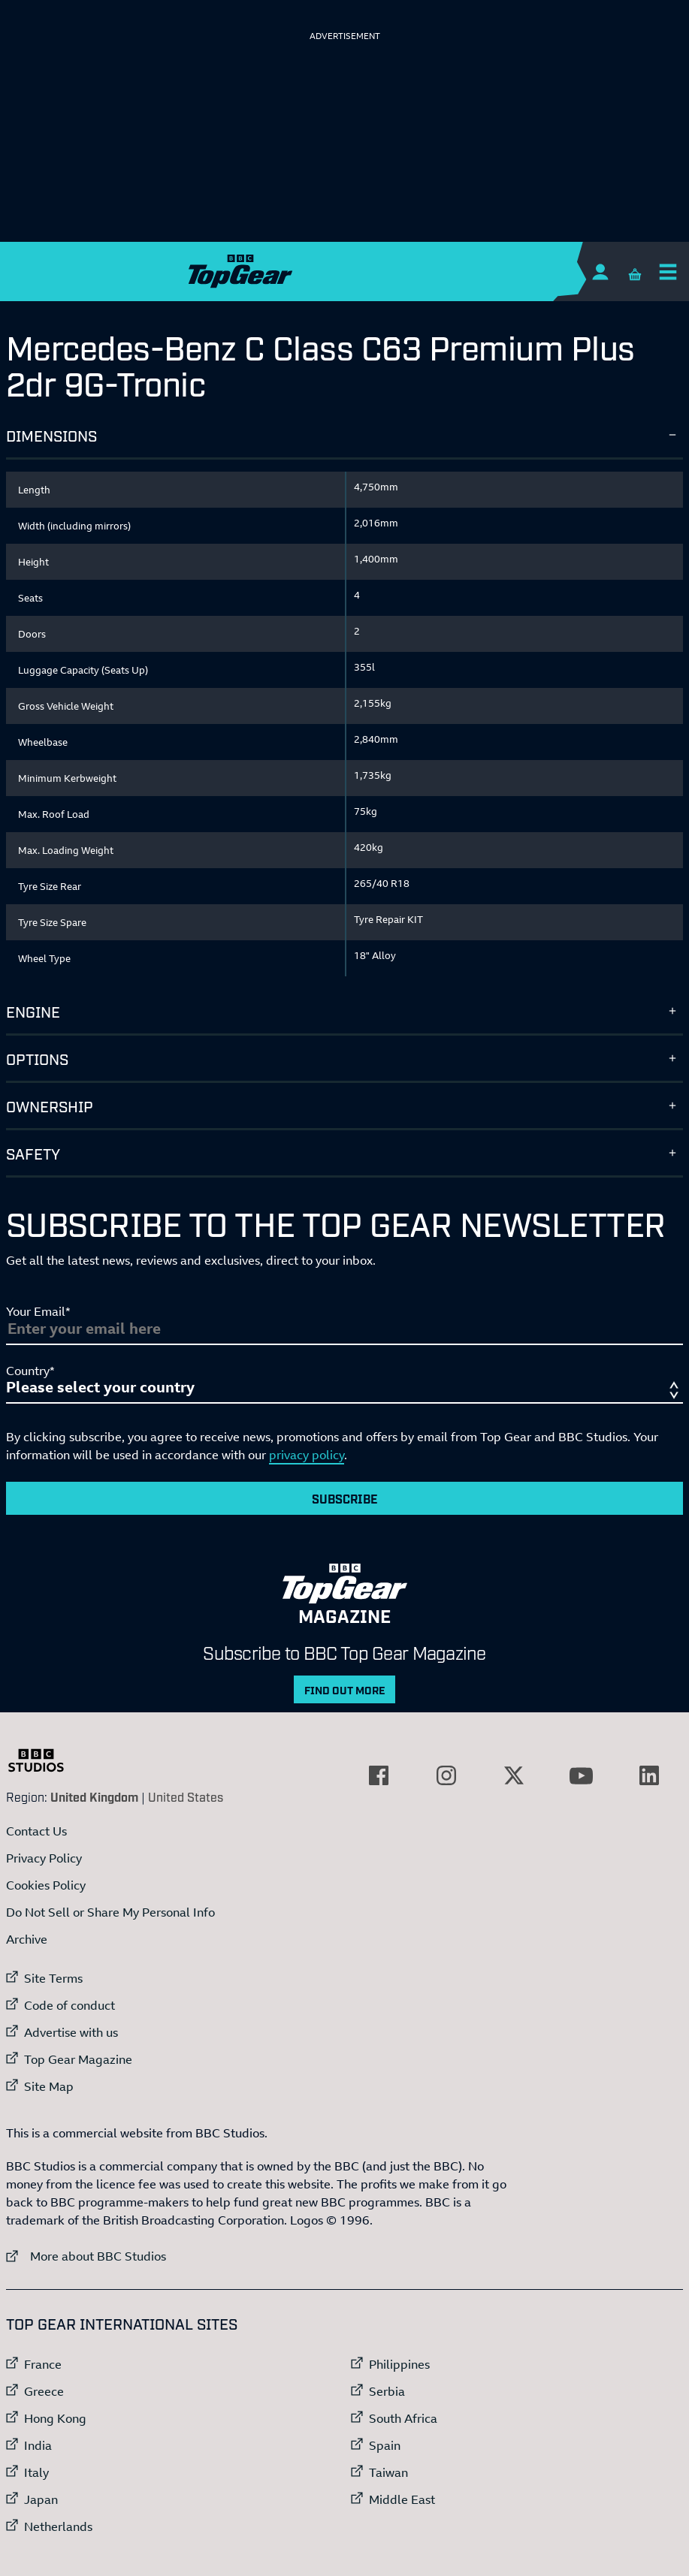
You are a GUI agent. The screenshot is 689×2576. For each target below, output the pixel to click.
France (43, 2364)
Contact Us (36, 1830)
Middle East (402, 2499)
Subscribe (345, 1498)
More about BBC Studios (86, 2255)
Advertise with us (71, 2032)
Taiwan (388, 2472)
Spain (384, 2445)
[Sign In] (600, 271)
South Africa (403, 2418)
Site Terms (53, 1978)
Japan (41, 2499)
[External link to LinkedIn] (649, 1775)
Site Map (49, 2086)
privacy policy (306, 1454)
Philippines (399, 2364)
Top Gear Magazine (78, 2059)
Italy (36, 2472)
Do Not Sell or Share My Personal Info (110, 1912)
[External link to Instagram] (446, 1775)
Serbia (387, 2391)
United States (185, 1796)
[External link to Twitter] (514, 1775)
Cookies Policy (46, 1885)
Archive (26, 1939)
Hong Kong (55, 2418)
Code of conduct (69, 2005)
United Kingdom (94, 1796)
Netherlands (58, 2526)
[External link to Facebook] (379, 1775)
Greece (44, 2391)
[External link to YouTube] (582, 1775)
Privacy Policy (44, 1858)
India (38, 2445)
